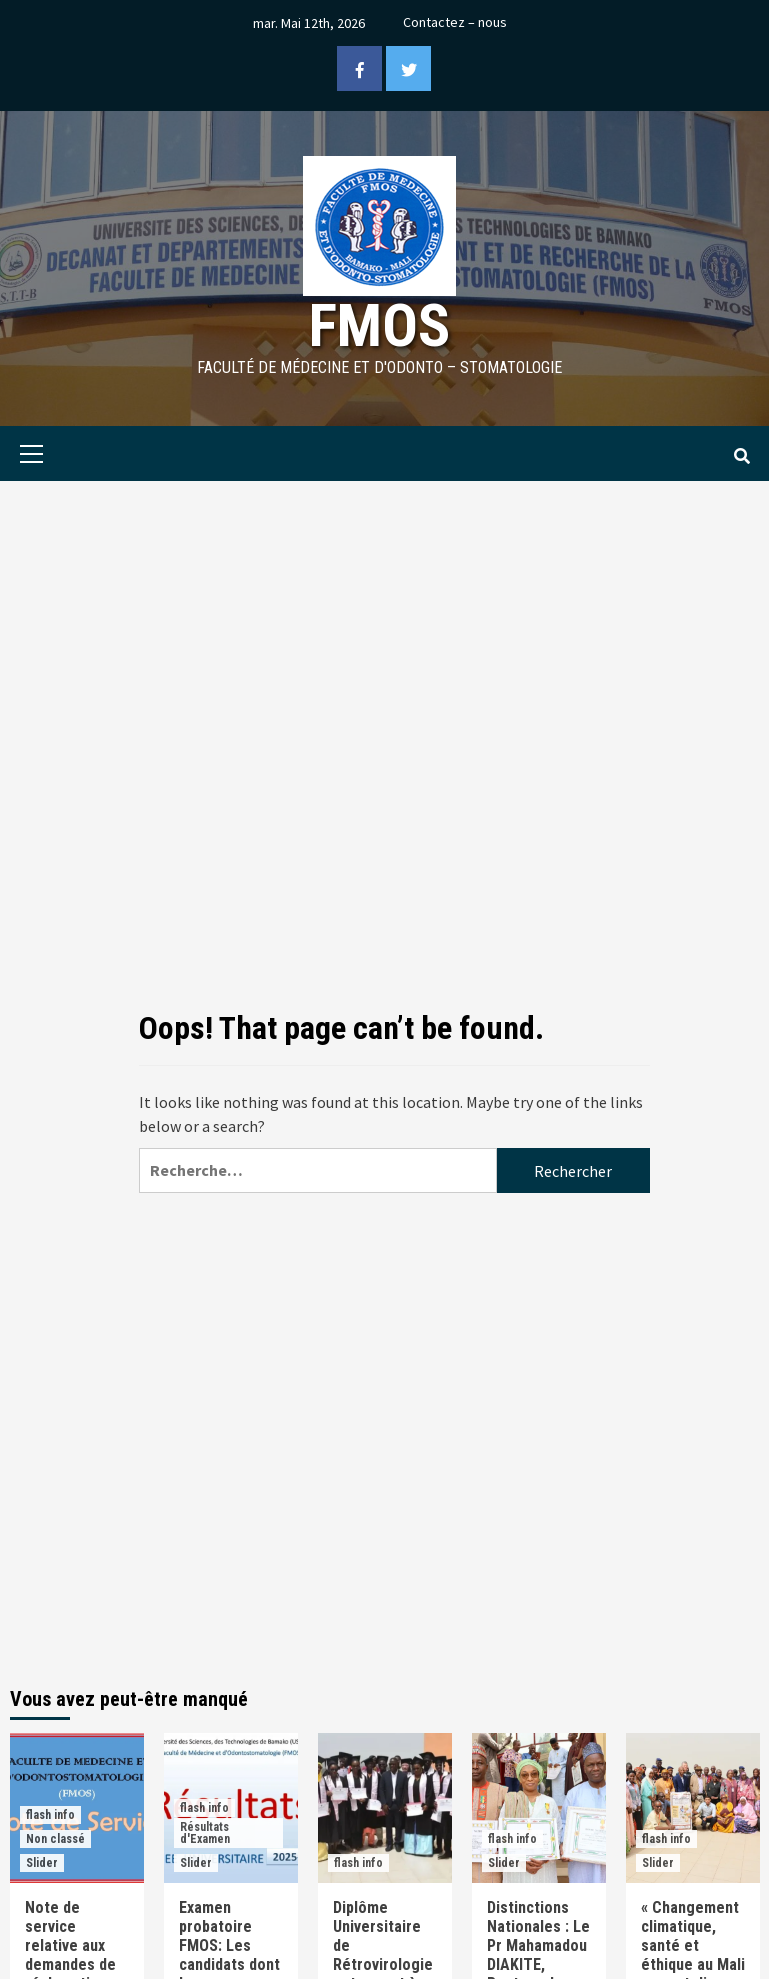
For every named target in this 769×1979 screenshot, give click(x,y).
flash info (50, 1815)
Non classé (55, 1839)
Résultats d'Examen (205, 1833)
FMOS (379, 325)
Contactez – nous (455, 22)
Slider (42, 1863)
